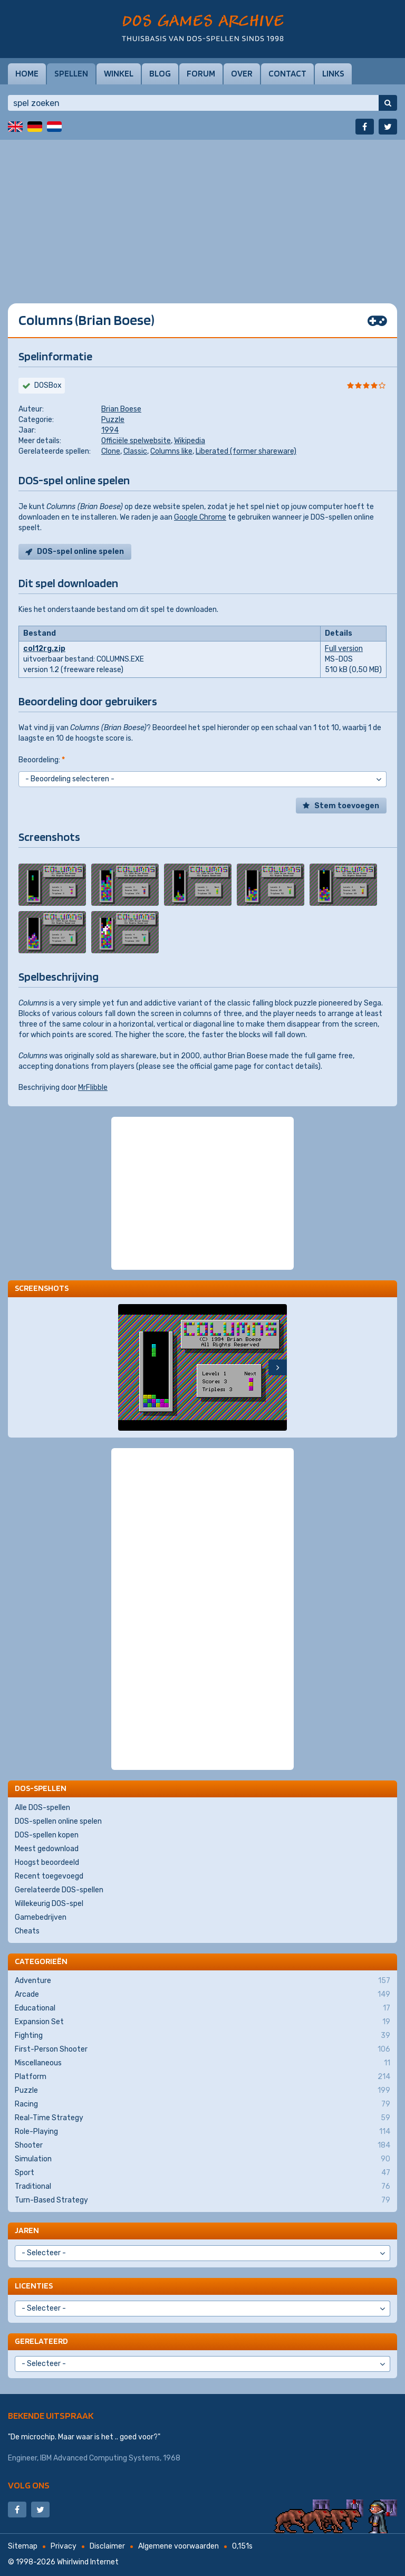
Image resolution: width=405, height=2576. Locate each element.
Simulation (202, 2159)
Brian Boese (121, 409)
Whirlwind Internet (88, 2562)
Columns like (171, 451)
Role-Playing (202, 2132)
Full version (344, 648)
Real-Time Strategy (202, 2118)
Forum (201, 73)
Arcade (202, 1994)
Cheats (27, 1931)
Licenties (34, 2286)
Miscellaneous (202, 2063)
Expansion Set (202, 2022)
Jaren (27, 2230)
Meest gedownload (47, 1848)
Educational (202, 2008)
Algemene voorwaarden (178, 2546)
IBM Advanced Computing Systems (100, 2458)
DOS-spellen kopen (47, 1835)
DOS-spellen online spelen (58, 1821)
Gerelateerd (41, 2341)
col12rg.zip (44, 648)
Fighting (202, 2036)
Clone (110, 451)
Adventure (202, 1981)
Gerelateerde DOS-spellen (59, 1889)
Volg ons (29, 2485)
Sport (202, 2173)
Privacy (63, 2546)
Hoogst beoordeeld (47, 1862)
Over (242, 73)
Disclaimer (107, 2546)
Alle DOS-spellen (42, 1807)
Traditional (202, 2186)
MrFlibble (93, 1087)
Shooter (202, 2145)
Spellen (71, 73)
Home (26, 73)
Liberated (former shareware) (246, 451)
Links (333, 73)
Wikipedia (189, 440)
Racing (202, 2104)
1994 (110, 430)
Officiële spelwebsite (136, 440)
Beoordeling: (41, 759)
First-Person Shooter (202, 2049)
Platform (202, 2077)
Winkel (118, 73)
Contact (287, 73)
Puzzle (112, 419)
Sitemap (22, 2546)
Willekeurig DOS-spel (49, 1903)
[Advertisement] (202, 214)
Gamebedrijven (40, 1917)
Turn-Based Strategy (202, 2200)
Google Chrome (200, 517)
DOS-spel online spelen (80, 551)
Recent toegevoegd (49, 1876)
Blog (160, 73)
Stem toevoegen (346, 805)
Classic (135, 451)
